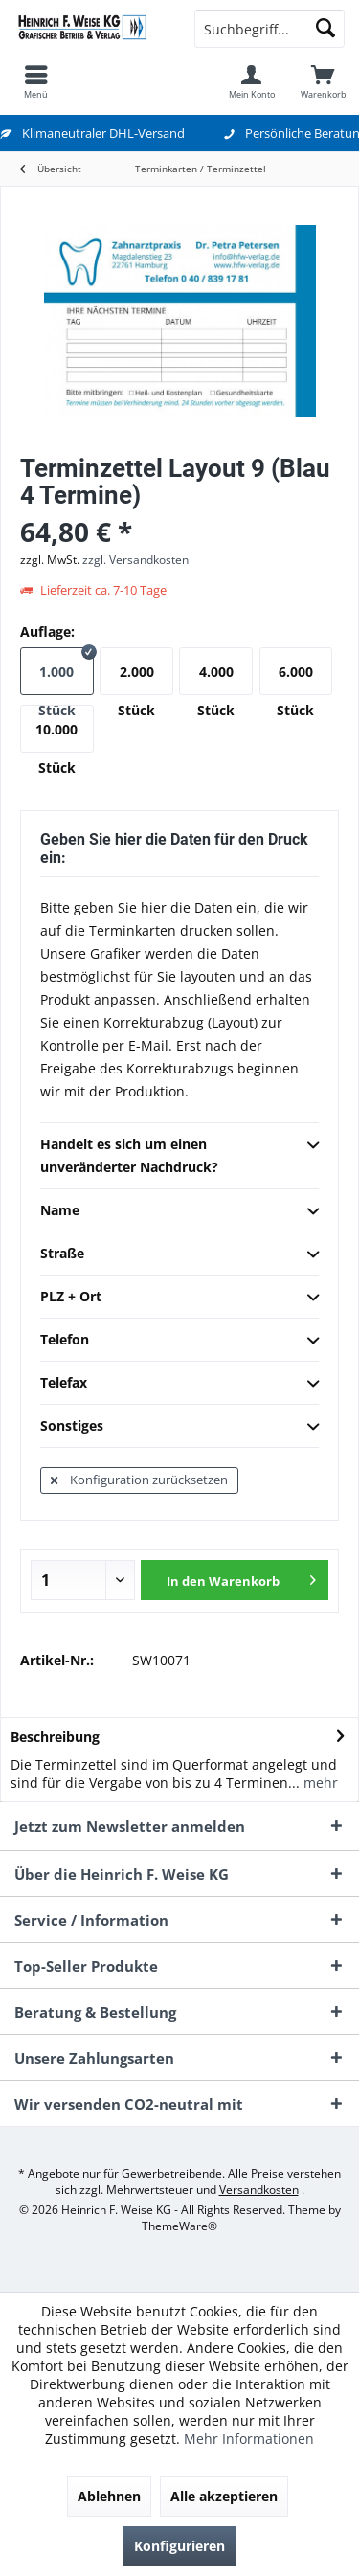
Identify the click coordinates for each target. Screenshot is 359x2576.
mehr (319, 1783)
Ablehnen (109, 2496)
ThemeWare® (179, 2226)
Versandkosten (259, 2189)
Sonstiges (179, 1426)
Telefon (179, 1340)
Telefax (179, 1383)
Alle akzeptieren (224, 2496)
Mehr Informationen (249, 2438)
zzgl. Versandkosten (135, 560)
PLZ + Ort (179, 1297)
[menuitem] (36, 81)
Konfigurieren (179, 2546)
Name (179, 1211)
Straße (179, 1254)
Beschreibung (55, 1737)
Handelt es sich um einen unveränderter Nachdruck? (179, 1155)
